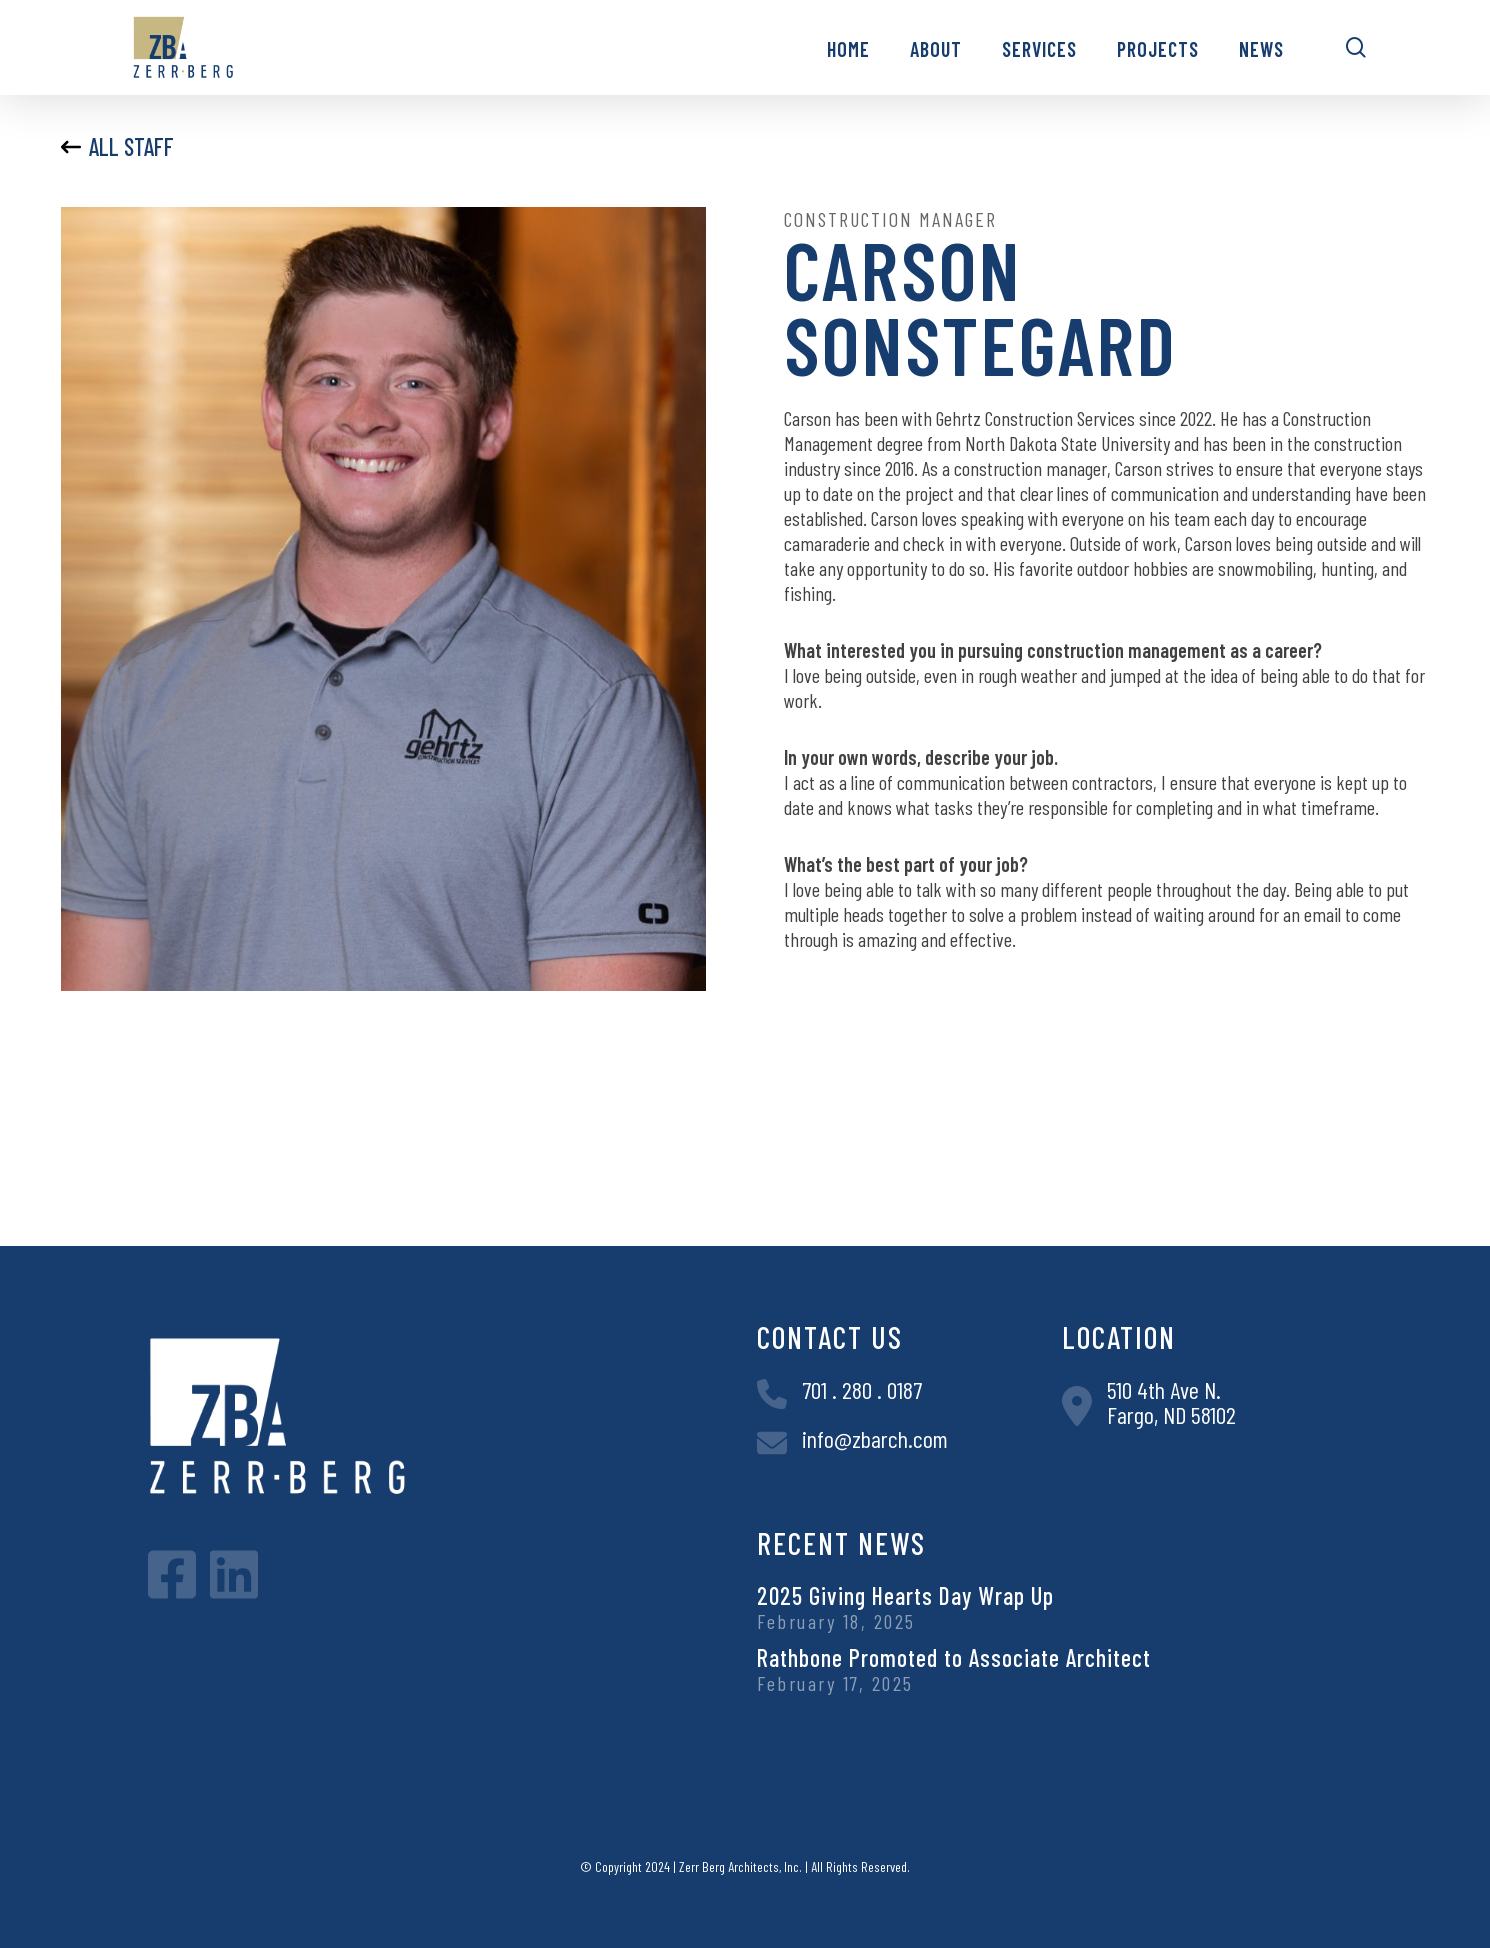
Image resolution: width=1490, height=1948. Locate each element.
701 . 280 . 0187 (862, 1389)
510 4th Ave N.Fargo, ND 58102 (1171, 1402)
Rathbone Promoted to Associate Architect (954, 1657)
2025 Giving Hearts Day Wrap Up (905, 1595)
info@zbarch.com (875, 1438)
